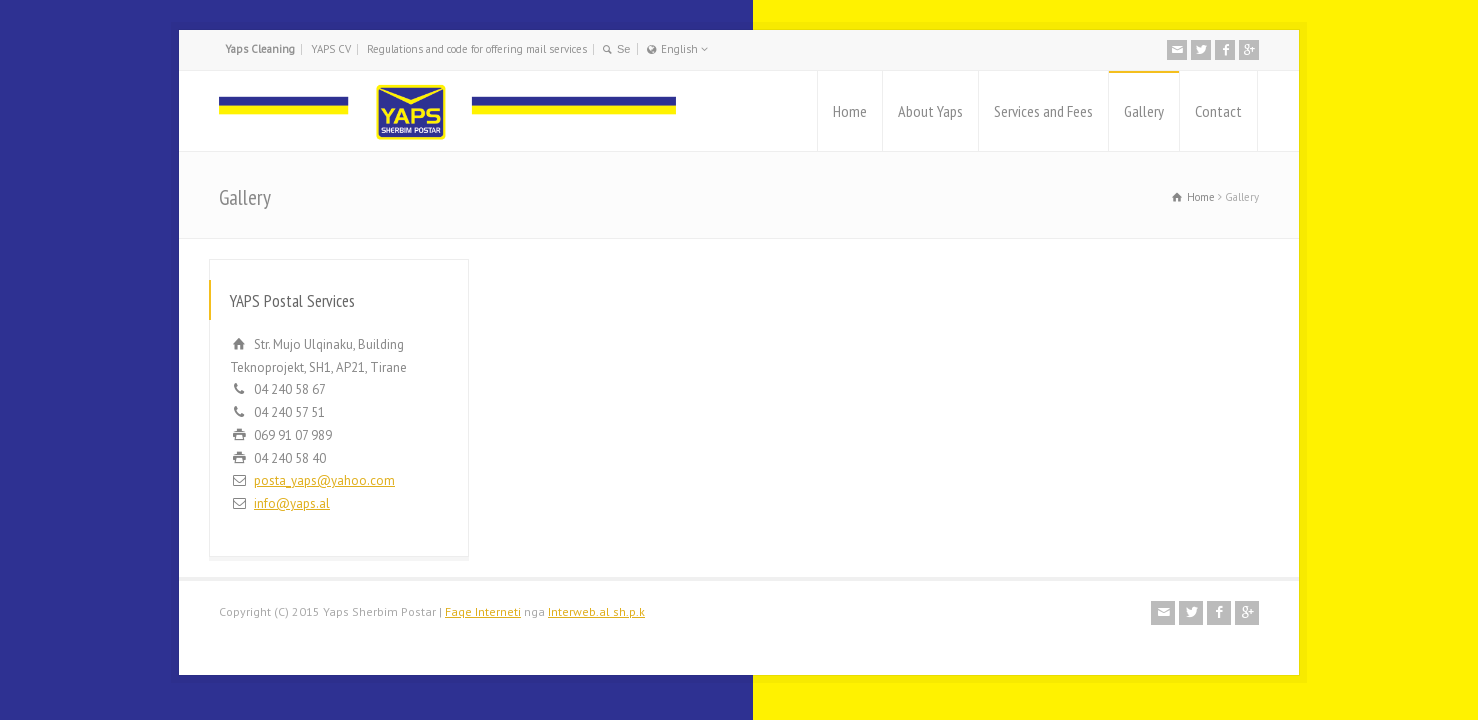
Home (850, 111)
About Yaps (930, 111)
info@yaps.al (292, 503)
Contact (1218, 111)
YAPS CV (331, 49)
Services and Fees (1043, 111)
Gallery (1144, 111)
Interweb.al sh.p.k (596, 611)
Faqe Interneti (483, 611)
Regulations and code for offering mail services (477, 49)
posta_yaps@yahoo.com (324, 480)
